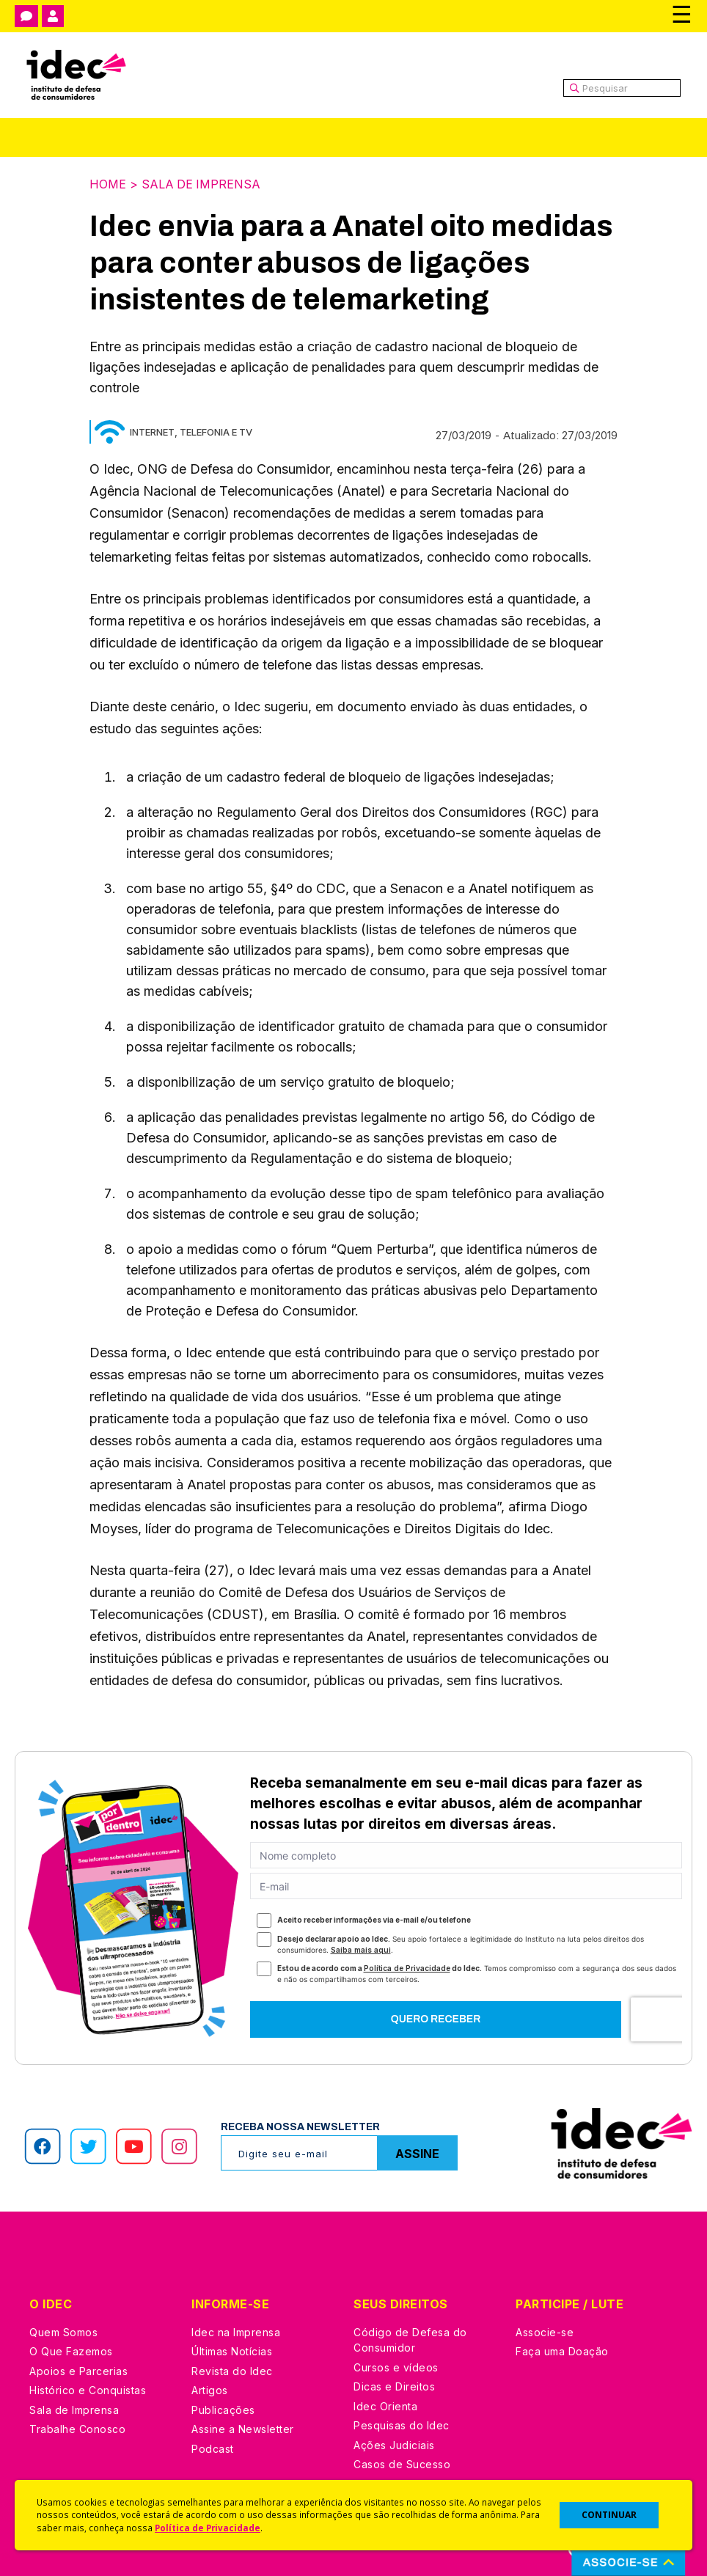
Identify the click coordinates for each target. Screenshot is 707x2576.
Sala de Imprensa (202, 184)
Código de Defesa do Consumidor (410, 2339)
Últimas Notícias (231, 2350)
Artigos (209, 2389)
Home (107, 184)
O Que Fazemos (71, 2350)
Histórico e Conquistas (87, 2389)
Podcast (212, 2448)
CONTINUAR (609, 2515)
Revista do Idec (232, 2370)
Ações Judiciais (394, 2444)
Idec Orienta (385, 2405)
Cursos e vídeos (396, 2366)
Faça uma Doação (562, 2350)
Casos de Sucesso (402, 2463)
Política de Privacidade (207, 2527)
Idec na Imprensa (235, 2331)
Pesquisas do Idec (402, 2424)
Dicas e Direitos (394, 2385)
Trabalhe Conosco (77, 2428)
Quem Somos (63, 2331)
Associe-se (545, 2331)
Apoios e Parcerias (78, 2370)
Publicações (223, 2409)
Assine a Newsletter (242, 2428)
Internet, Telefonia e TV (191, 431)
